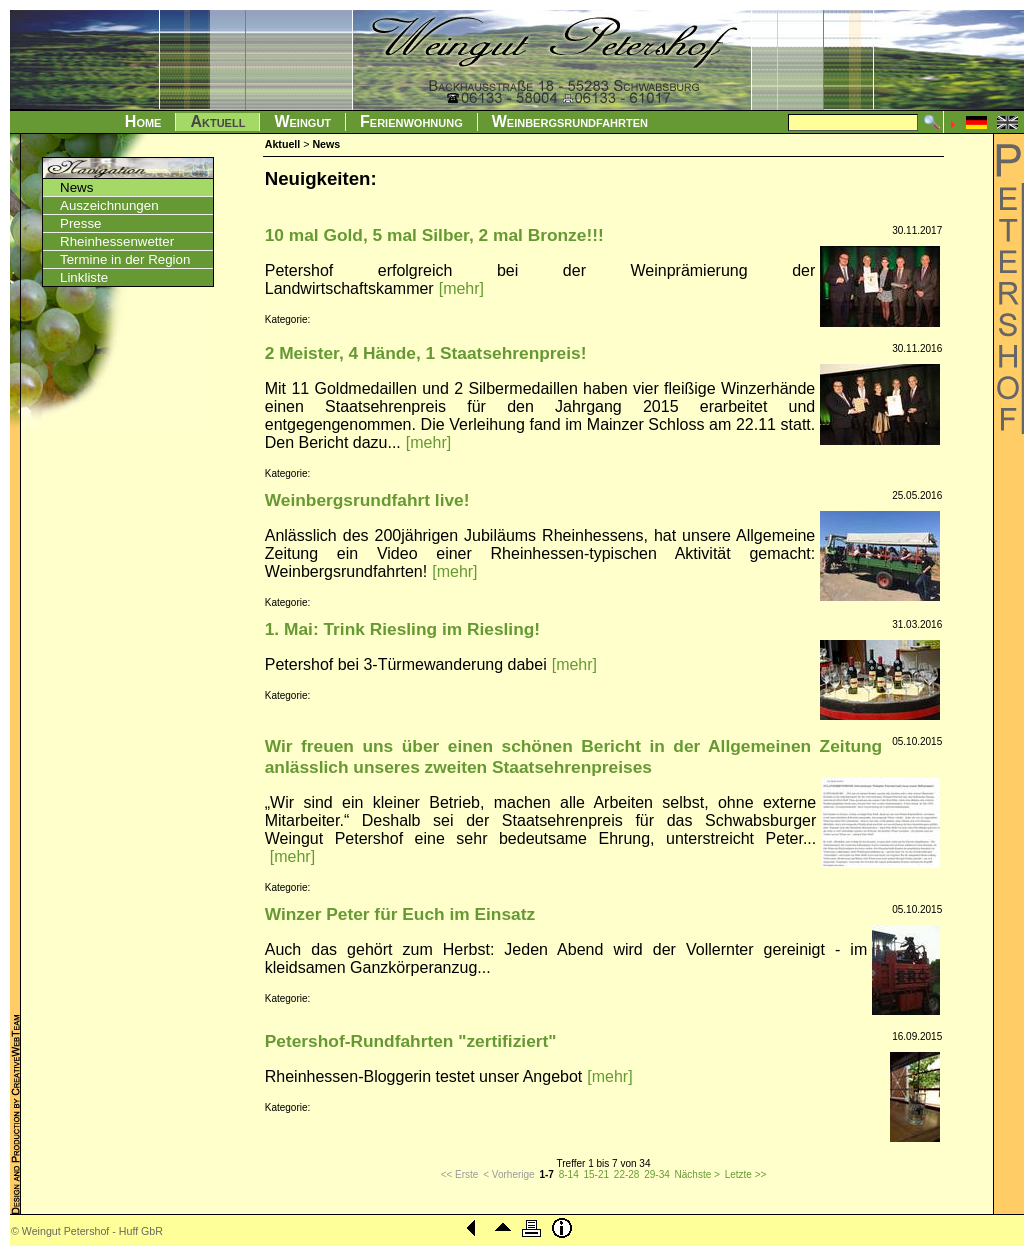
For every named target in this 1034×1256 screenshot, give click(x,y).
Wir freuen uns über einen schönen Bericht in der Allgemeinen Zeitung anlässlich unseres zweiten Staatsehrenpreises (573, 756)
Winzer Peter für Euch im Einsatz (400, 914)
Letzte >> (746, 1174)
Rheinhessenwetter (117, 241)
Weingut (302, 121)
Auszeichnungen (109, 205)
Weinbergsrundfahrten (570, 121)
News (76, 187)
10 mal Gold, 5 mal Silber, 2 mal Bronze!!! (434, 235)
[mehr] (461, 288)
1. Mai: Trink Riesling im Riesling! (402, 629)
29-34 (657, 1174)
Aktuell (217, 121)
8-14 (569, 1174)
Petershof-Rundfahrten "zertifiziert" (411, 1041)
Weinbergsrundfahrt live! (367, 500)
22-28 (627, 1174)
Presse (80, 223)
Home (143, 121)
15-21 (596, 1174)
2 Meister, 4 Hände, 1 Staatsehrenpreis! (426, 353)
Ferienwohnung (411, 121)
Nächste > (697, 1174)
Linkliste (84, 277)
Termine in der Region (125, 259)
